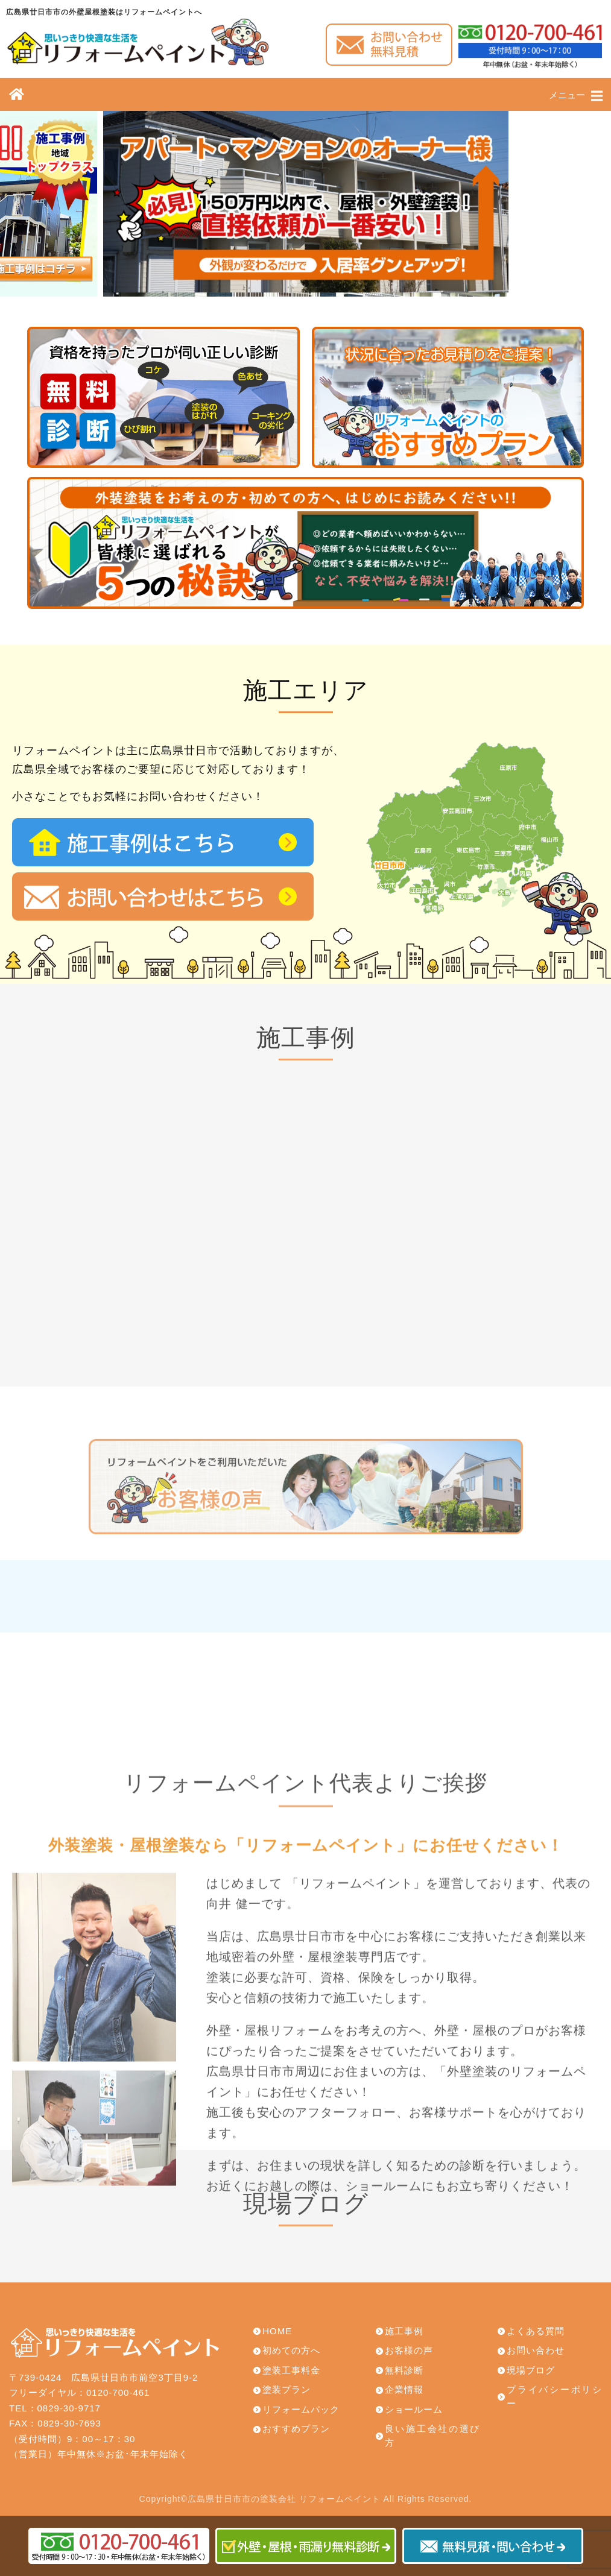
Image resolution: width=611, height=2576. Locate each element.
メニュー (576, 95)
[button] (293, 283)
